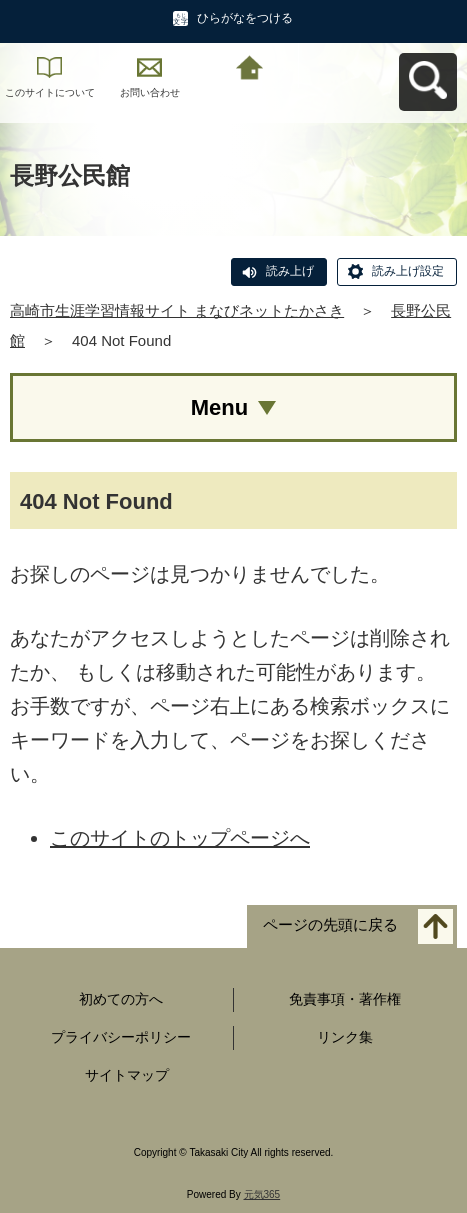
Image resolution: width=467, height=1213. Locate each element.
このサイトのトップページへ (180, 838)
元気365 (262, 1194)
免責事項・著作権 (345, 999)
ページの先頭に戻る (330, 925)
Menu (219, 407)
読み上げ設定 (408, 271)
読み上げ (290, 271)
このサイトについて (50, 92)
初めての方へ (121, 999)
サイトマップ (127, 1075)
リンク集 (345, 1037)
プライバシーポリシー (121, 1037)
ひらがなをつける (245, 18)
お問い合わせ (150, 92)
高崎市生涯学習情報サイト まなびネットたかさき (177, 310)
